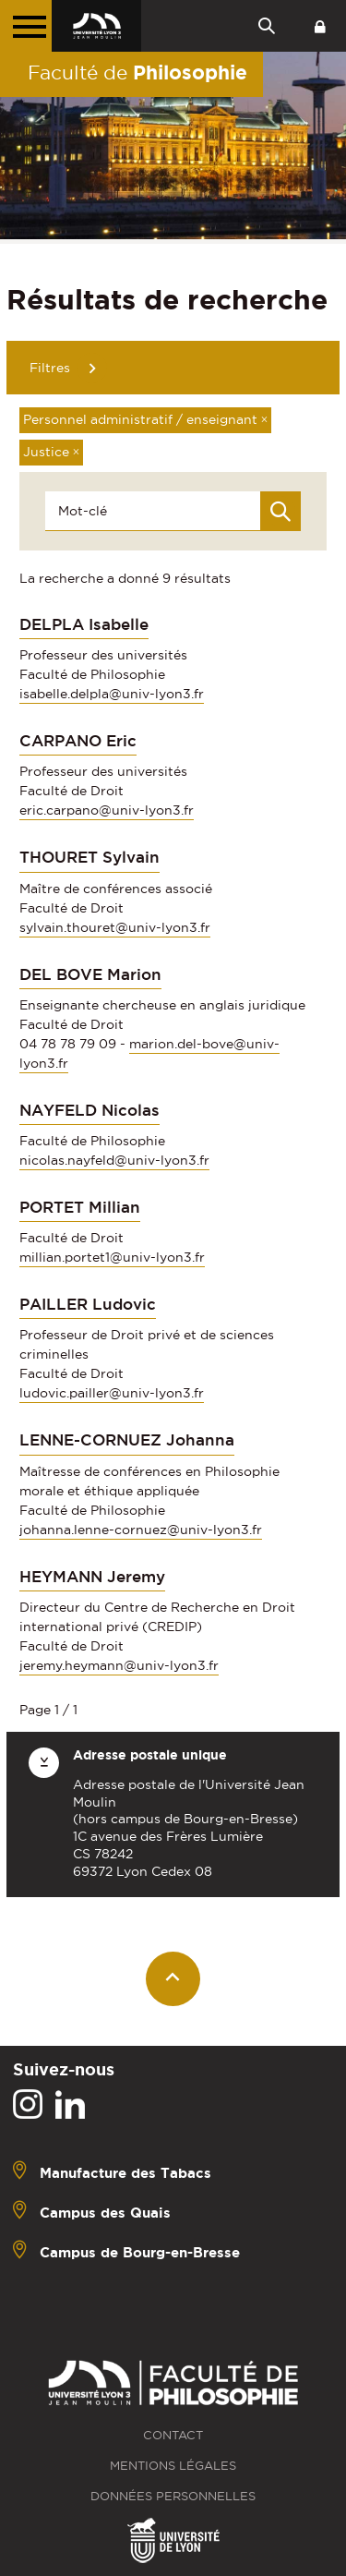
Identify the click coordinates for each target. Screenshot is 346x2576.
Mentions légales (173, 2466)
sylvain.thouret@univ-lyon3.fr (114, 927)
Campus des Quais (105, 2211)
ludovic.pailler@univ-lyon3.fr (111, 1392)
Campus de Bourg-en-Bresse (140, 2251)
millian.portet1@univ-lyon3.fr (112, 1257)
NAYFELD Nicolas (89, 1110)
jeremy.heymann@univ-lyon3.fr (119, 1665)
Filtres (50, 367)
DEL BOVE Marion (90, 974)
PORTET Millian (79, 1207)
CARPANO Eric (78, 740)
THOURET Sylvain (89, 857)
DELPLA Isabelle (84, 624)
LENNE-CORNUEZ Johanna (126, 1440)
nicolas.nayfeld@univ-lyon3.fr (114, 1160)
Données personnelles (173, 2496)
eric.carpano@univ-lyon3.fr (106, 810)
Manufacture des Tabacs (125, 2172)
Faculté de (137, 72)
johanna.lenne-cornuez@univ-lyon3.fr (140, 1529)
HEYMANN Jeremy (92, 1576)
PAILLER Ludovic (87, 1304)
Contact (173, 2435)
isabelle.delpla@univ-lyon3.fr (111, 693)
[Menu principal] (26, 26)
